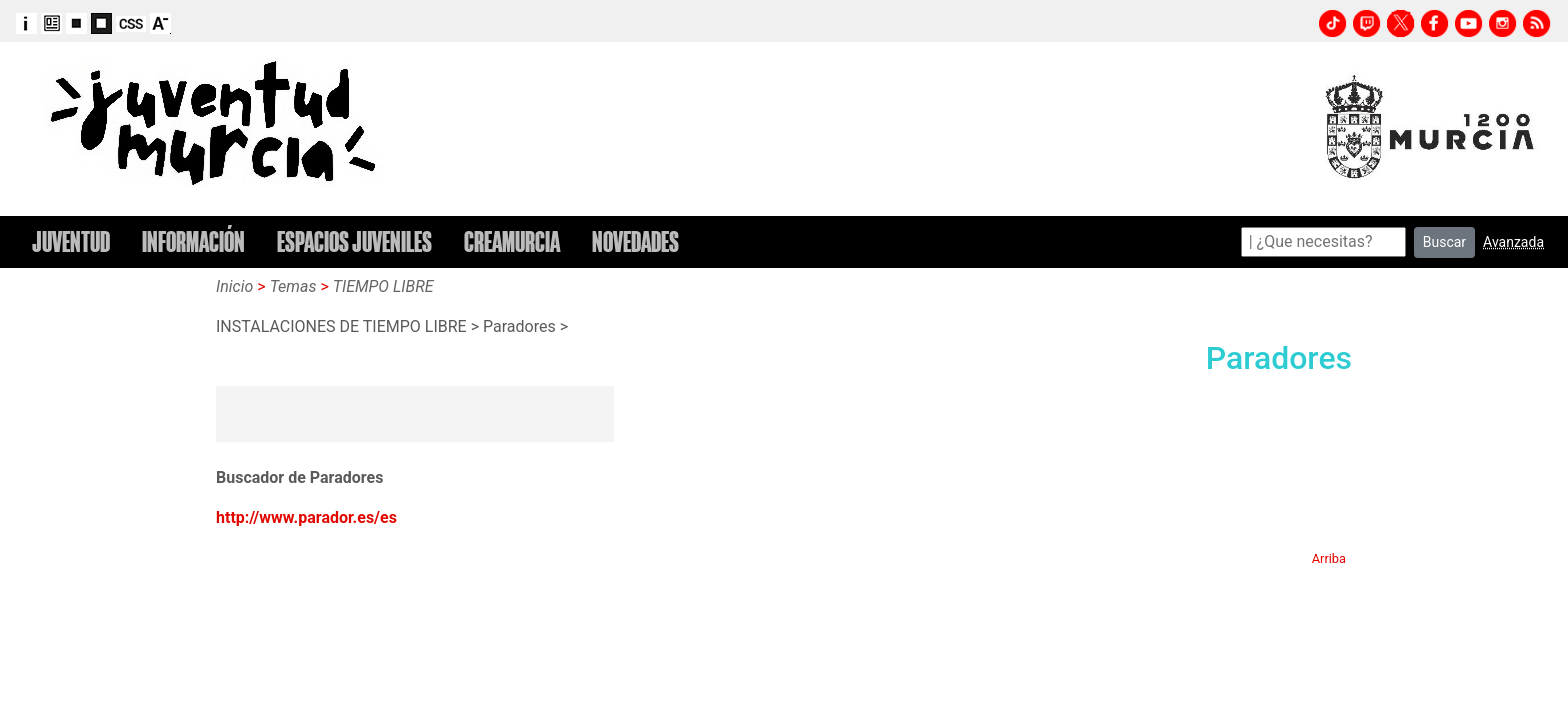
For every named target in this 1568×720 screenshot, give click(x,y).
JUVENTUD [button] (71, 242)
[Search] (1323, 242)
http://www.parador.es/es (306, 517)
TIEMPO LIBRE (383, 286)
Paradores (519, 326)
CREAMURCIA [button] (512, 242)
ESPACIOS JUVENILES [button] (354, 242)
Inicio (234, 286)
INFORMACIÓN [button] (193, 242)
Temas (293, 286)
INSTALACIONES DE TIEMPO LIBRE (341, 326)
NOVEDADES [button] (635, 242)
